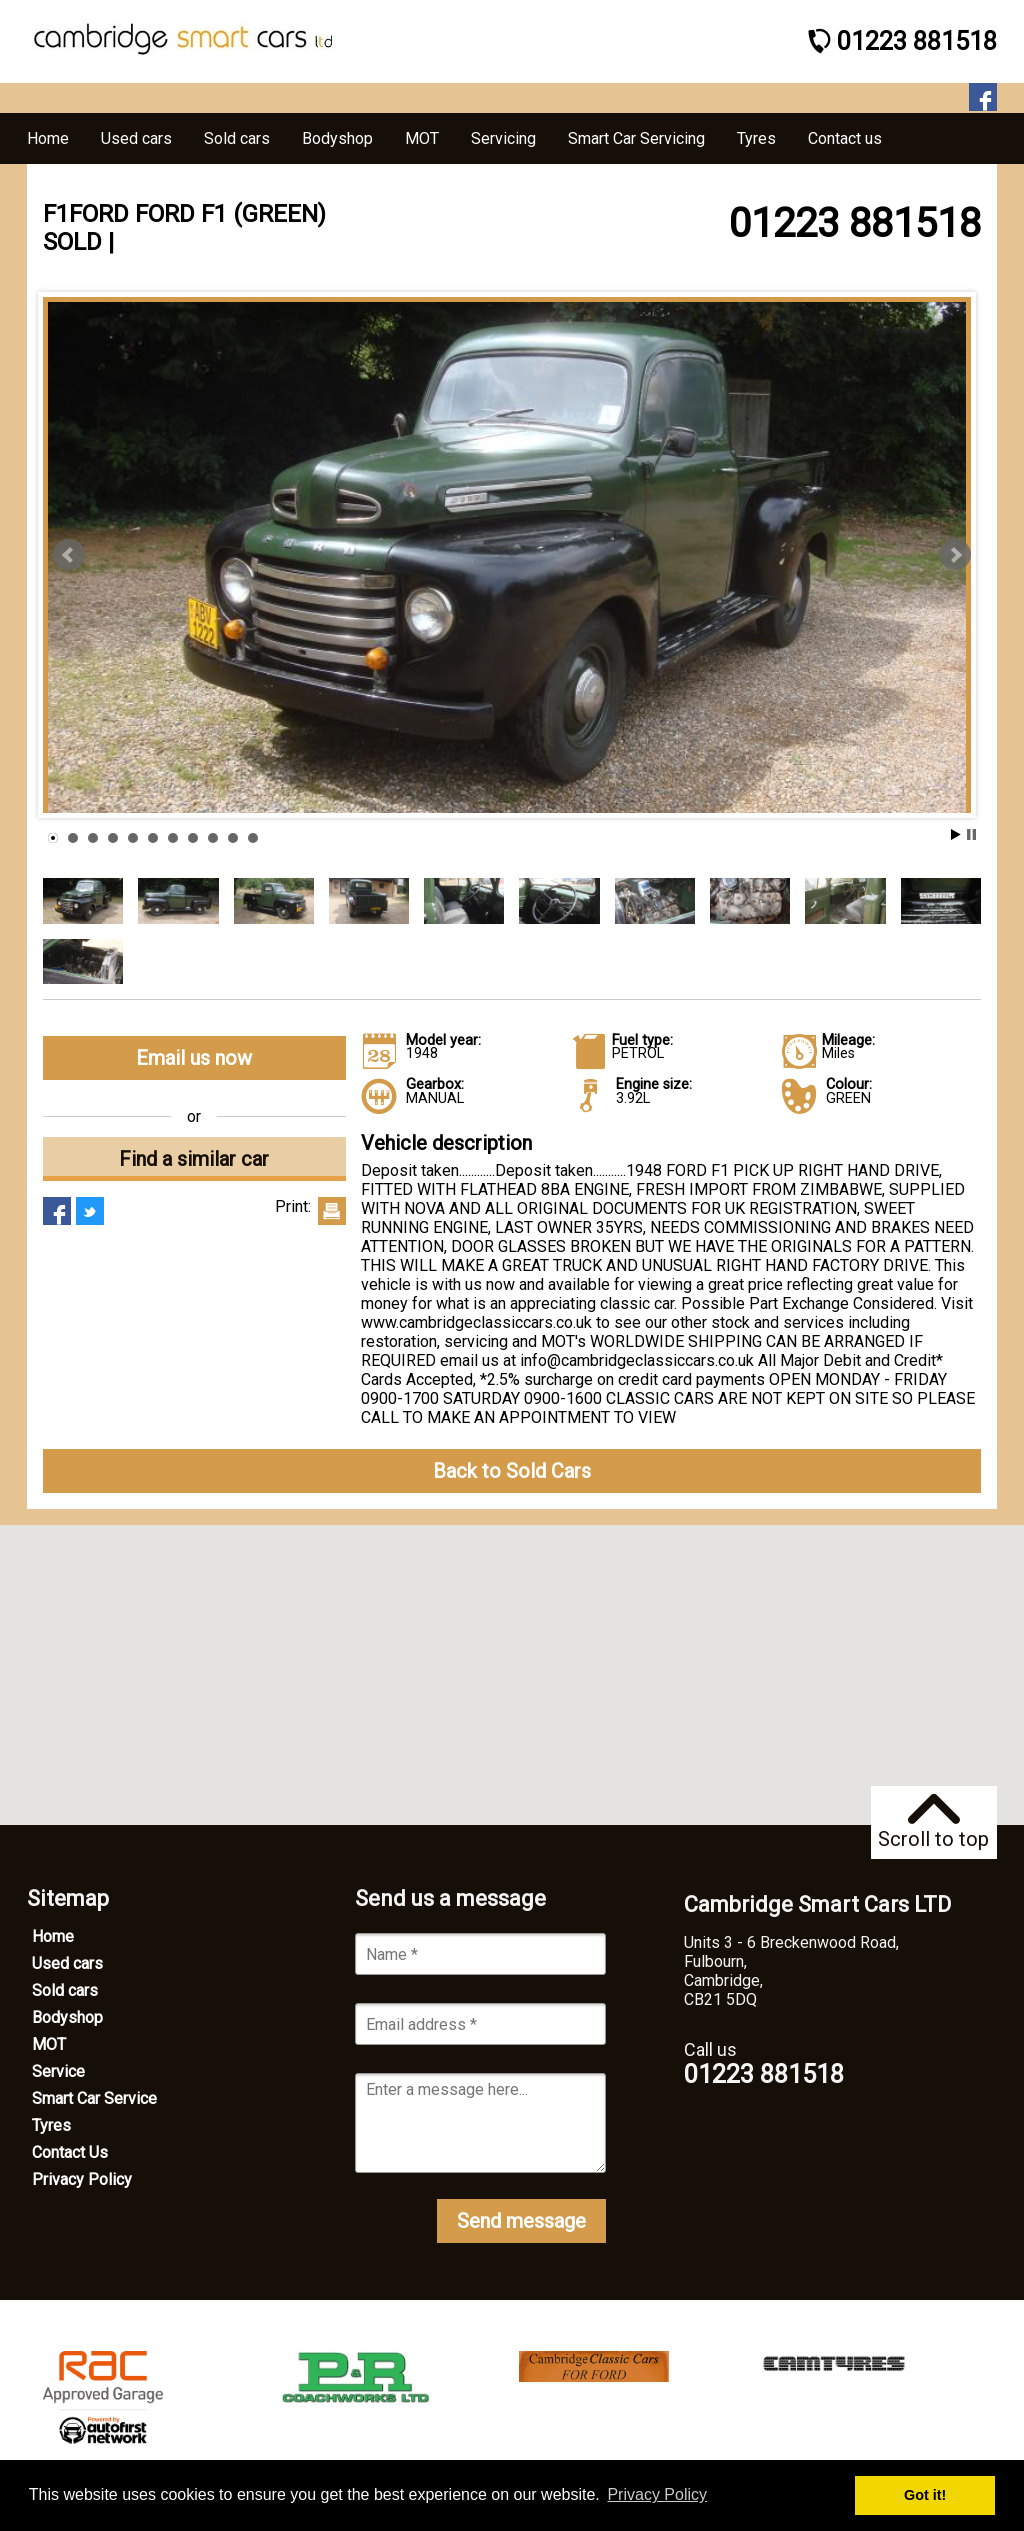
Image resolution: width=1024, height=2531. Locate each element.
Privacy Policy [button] (657, 2494)
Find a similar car (194, 1159)
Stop (971, 834)
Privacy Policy (82, 2179)
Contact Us (70, 2152)
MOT (49, 2044)
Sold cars (65, 1990)
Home (53, 1936)
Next (955, 555)
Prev (69, 555)
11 (253, 838)
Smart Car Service (94, 2098)
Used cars (67, 1963)
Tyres (51, 2125)
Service (58, 2071)
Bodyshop (67, 2017)
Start (956, 834)
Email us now (194, 1058)
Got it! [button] (925, 2495)
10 (233, 838)
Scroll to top (933, 1822)
